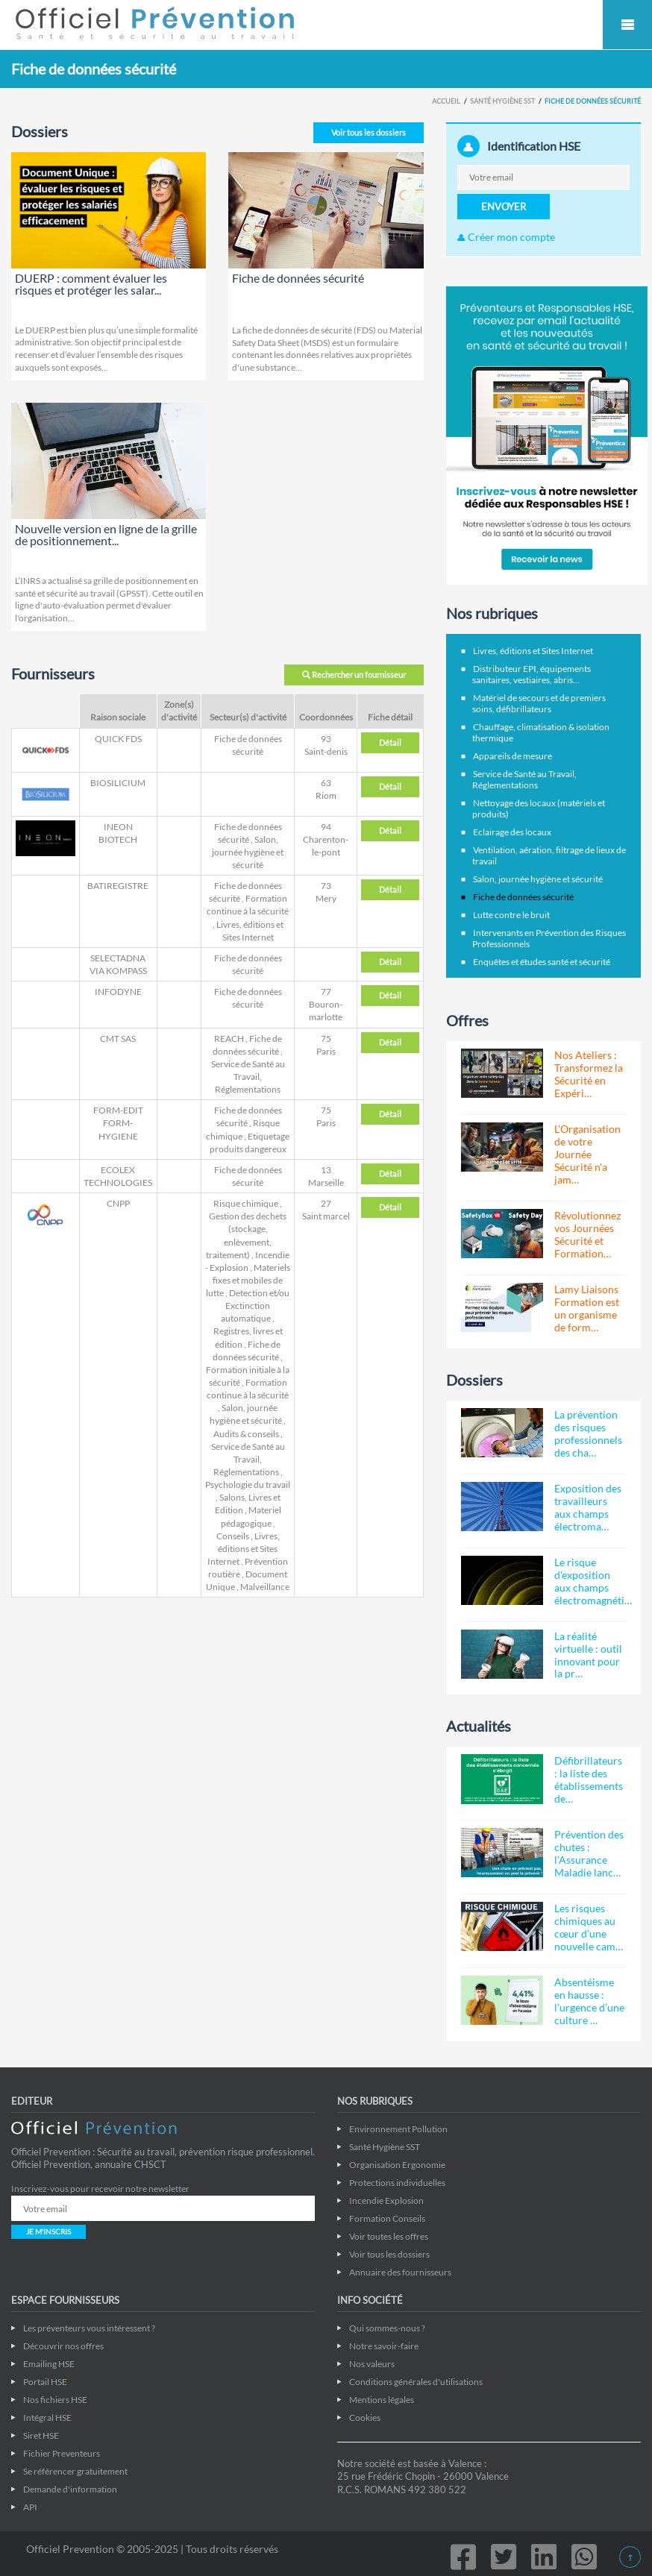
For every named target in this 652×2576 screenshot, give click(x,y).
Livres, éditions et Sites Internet (243, 1548)
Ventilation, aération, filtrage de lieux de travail (549, 855)
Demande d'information (70, 2489)
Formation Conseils (387, 2218)
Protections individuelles (397, 2182)
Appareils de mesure (512, 755)
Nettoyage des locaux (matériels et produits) (538, 808)
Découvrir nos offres (63, 2346)
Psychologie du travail (247, 1484)
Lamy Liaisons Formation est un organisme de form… (586, 1308)
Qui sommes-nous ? (387, 2328)
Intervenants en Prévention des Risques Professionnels (549, 938)
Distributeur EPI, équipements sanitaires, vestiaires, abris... (531, 674)
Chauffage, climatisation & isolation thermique (540, 732)
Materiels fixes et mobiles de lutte (248, 1280)
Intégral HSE (47, 2417)
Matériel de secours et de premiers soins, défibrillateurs (539, 703)
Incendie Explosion (386, 2200)
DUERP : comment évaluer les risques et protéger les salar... (91, 284)
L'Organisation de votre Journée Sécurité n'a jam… (587, 1154)
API (30, 2507)
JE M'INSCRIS (48, 2231)
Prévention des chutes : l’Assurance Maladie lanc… (589, 1853)
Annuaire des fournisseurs (400, 2272)
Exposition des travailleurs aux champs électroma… (587, 1507)
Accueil (446, 101)
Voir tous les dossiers (368, 132)
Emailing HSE (49, 2363)
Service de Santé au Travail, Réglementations (248, 1076)
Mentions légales (381, 2399)
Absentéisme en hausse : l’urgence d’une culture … (589, 2001)
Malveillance (264, 1586)
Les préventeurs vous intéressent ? (89, 2328)
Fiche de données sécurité (298, 278)
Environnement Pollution (398, 2128)
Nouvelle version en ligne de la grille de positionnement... (106, 534)
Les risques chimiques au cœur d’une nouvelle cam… (588, 1927)
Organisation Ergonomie (397, 2164)
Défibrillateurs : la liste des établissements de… (588, 1779)
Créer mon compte (506, 236)
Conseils (232, 1536)
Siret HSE (41, 2435)
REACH (229, 1038)
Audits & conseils (246, 1433)
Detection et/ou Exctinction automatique (255, 1305)
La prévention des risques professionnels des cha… (588, 1433)
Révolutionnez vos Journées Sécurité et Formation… (587, 1234)
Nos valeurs (372, 2363)
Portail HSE (45, 2381)
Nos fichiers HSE (55, 2399)
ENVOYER (503, 207)
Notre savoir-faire (384, 2346)
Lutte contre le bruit (511, 914)
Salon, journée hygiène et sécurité (247, 852)
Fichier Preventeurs (61, 2453)
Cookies (364, 2417)
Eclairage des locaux (512, 832)
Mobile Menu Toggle (627, 24)
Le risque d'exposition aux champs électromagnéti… (593, 1581)
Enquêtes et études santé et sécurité (541, 961)
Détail (390, 742)
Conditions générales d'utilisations (416, 2381)
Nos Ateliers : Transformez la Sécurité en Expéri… (588, 1074)
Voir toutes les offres (388, 2236)
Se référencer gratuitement (75, 2471)
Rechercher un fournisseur (354, 674)
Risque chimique (245, 1203)
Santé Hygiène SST (502, 101)
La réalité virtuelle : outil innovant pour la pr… (588, 1655)
